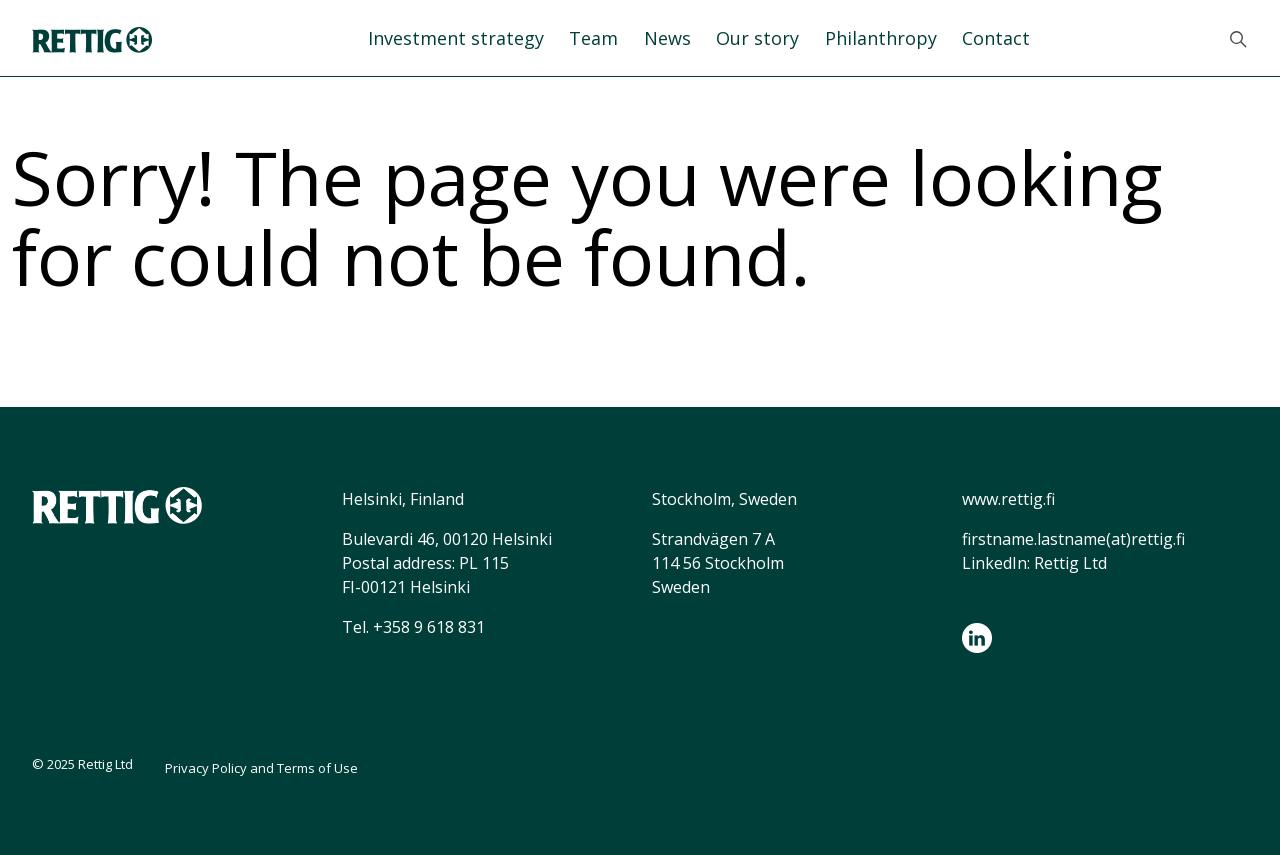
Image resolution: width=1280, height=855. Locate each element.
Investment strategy (456, 38)
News (667, 38)
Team (593, 38)
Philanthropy (881, 38)
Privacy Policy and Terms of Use (261, 768)
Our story (757, 38)
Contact (996, 38)
